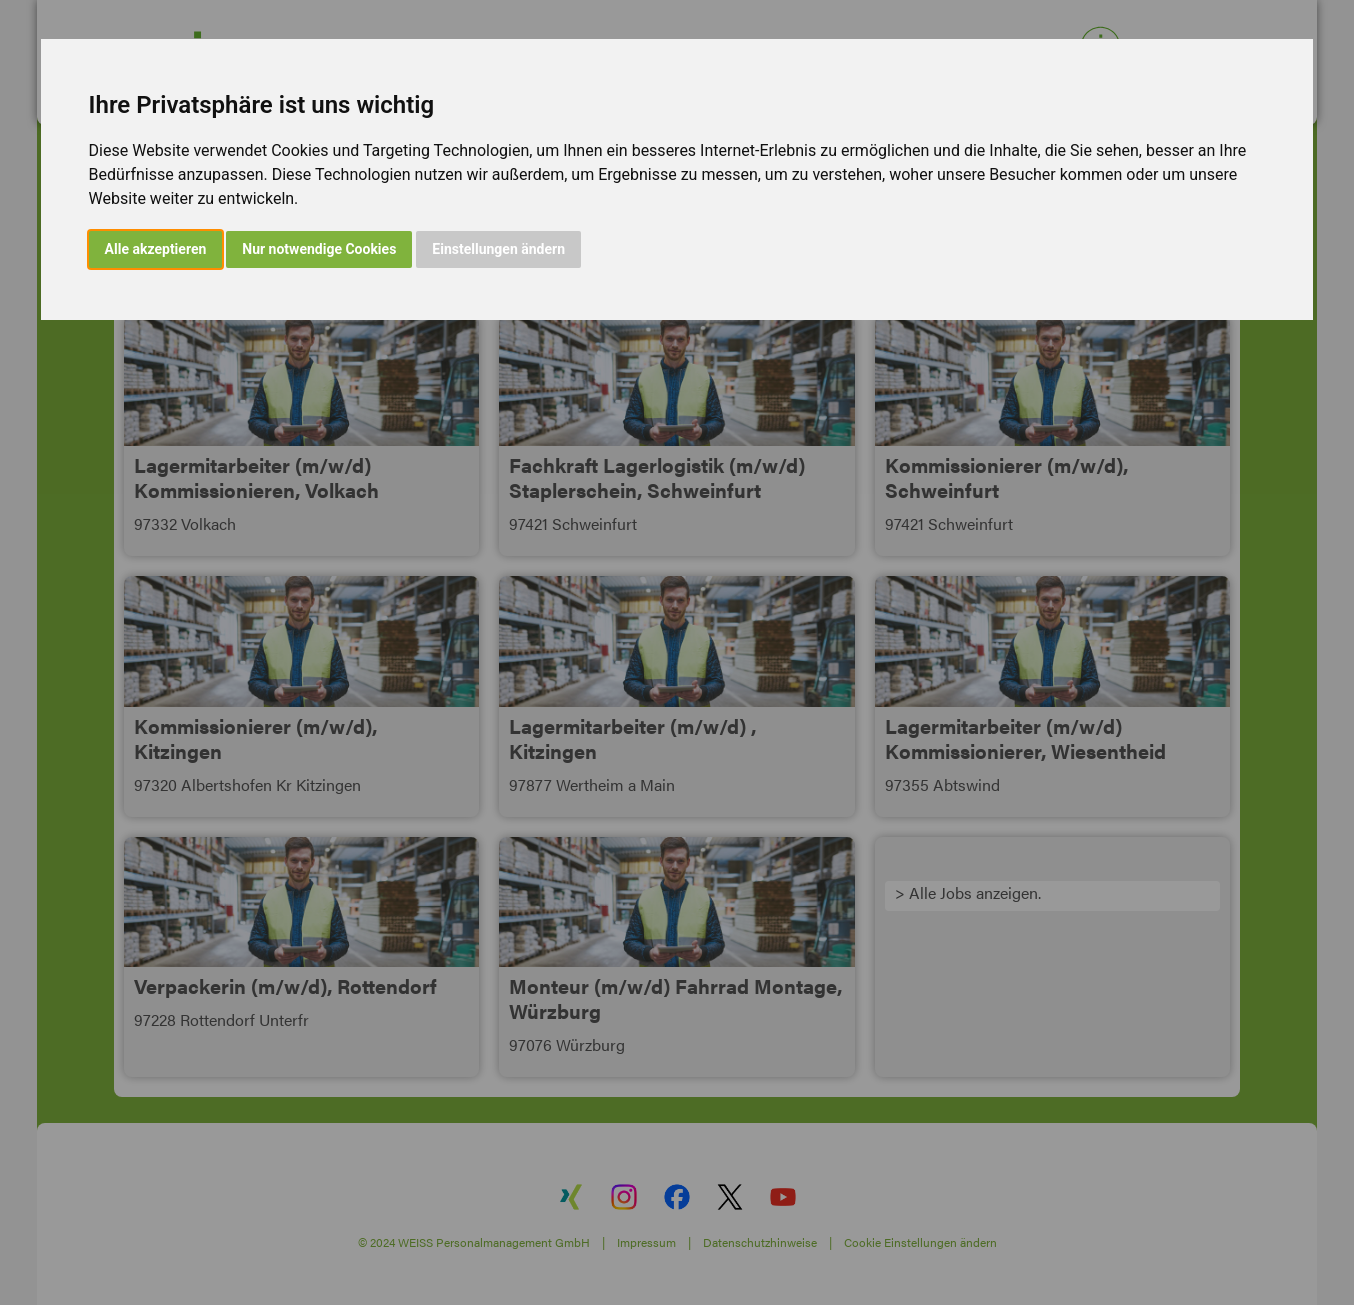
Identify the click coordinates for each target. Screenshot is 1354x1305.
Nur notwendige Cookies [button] (319, 249)
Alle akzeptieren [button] (156, 249)
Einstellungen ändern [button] (498, 249)
